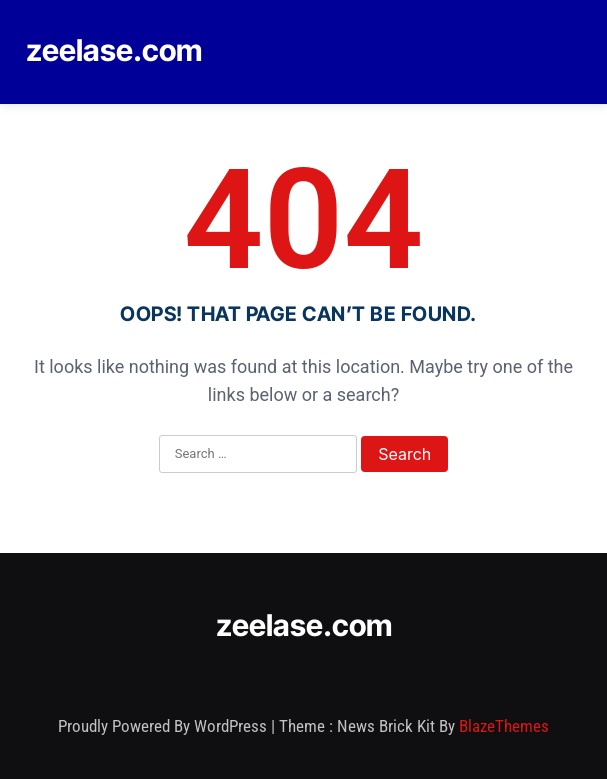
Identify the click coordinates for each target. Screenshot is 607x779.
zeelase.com (114, 50)
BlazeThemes (504, 726)
